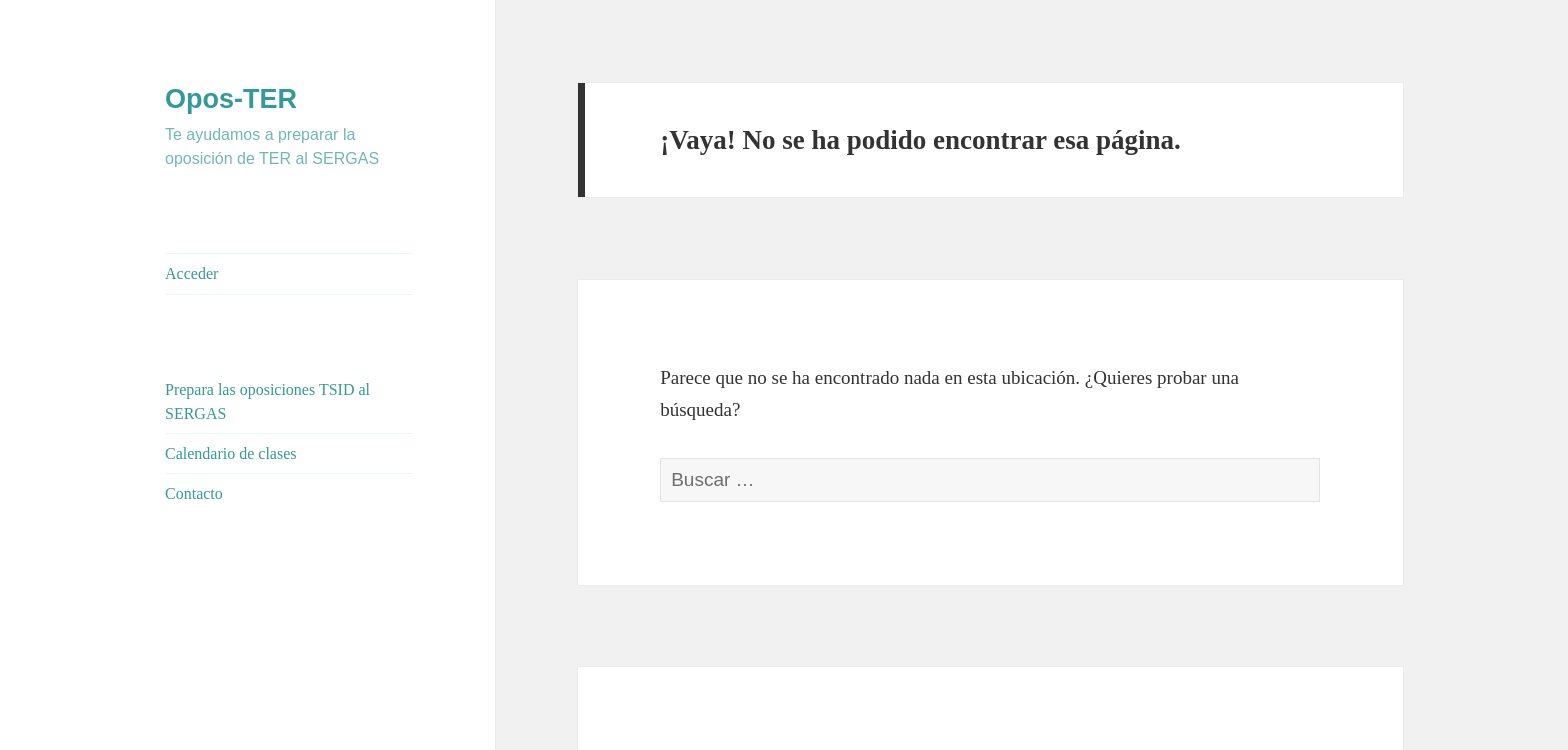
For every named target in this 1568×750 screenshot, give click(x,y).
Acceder (191, 273)
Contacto (194, 493)
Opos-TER (231, 99)
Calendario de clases (231, 453)
